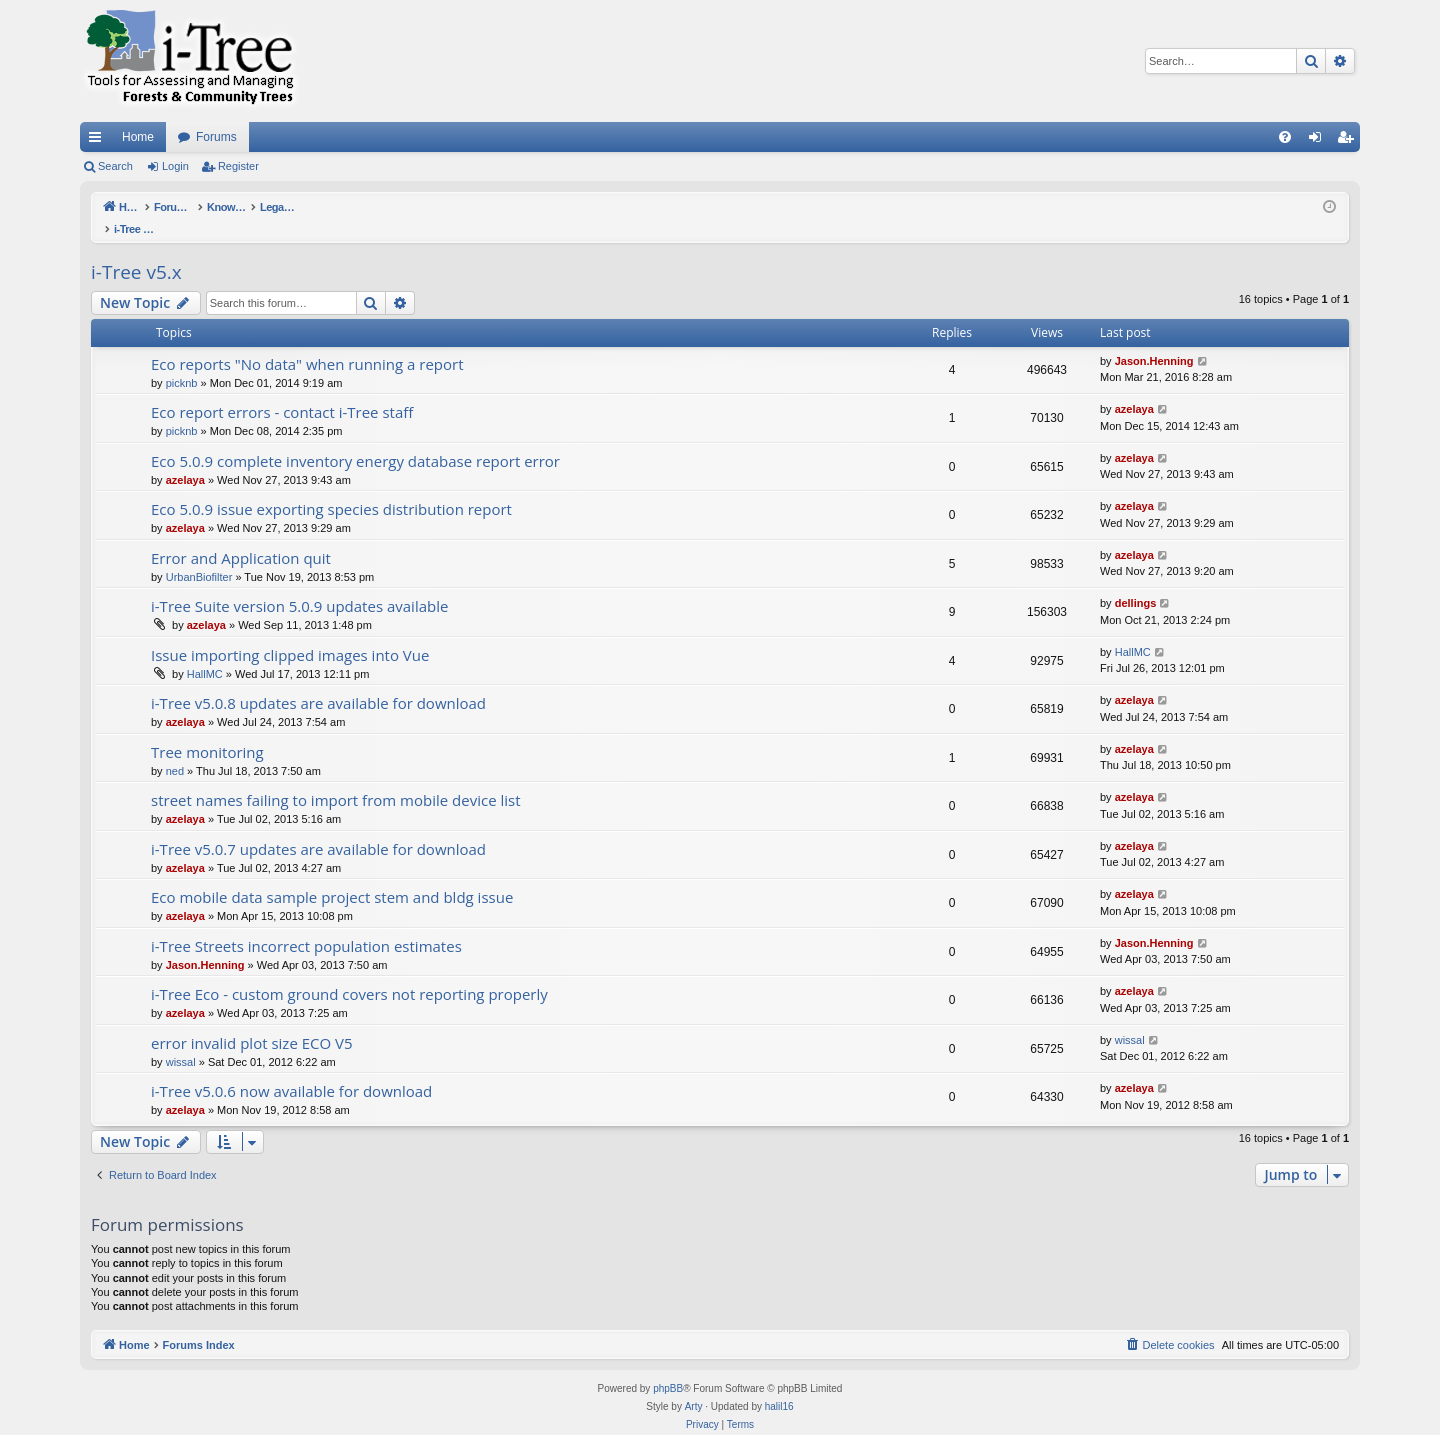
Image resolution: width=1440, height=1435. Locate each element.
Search (115, 166)
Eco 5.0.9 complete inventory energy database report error (355, 440)
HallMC (205, 653)
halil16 (779, 1385)
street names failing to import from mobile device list (336, 779)
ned (175, 750)
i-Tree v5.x (136, 251)
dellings (1136, 582)
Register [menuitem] (1349, 141)
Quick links (99, 141)
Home (138, 137)
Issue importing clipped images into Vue (290, 634)
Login (175, 166)
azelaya (1134, 388)
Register (238, 166)
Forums (216, 137)
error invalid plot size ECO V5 (252, 1022)
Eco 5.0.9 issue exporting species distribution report (331, 488)
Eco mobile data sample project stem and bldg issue (332, 876)
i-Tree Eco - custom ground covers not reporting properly (349, 973)
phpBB (668, 1367)
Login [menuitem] (1319, 141)
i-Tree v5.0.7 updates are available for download (318, 828)
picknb (182, 362)
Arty (694, 1385)
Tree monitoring (207, 731)
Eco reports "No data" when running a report (307, 343)
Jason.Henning (1154, 340)
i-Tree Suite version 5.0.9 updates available (299, 585)
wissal (181, 1041)
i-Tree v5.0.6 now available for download (291, 1070)
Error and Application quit (241, 537)
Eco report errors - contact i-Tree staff (282, 391)
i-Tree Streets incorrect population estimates (306, 925)
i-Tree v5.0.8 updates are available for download (318, 682)
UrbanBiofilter (199, 556)
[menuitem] (1285, 137)
